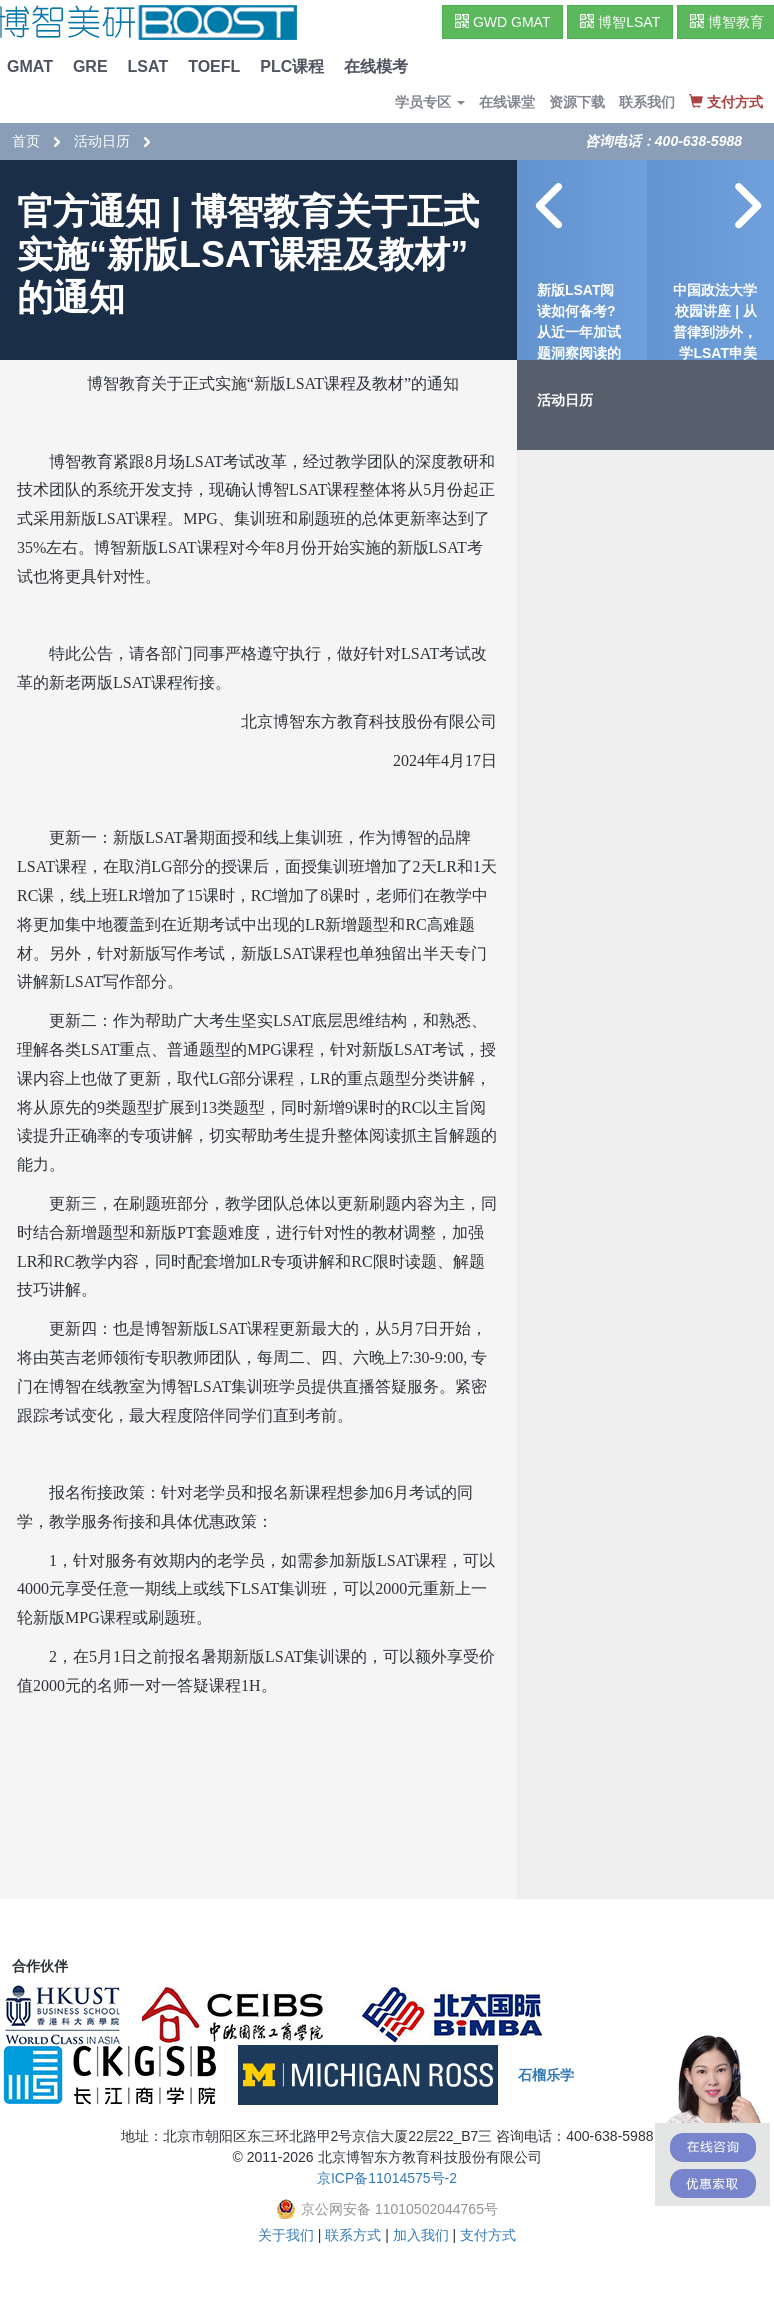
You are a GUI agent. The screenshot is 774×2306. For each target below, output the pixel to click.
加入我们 (421, 2235)
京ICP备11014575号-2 (387, 2178)
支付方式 (488, 2235)
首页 (26, 141)
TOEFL (214, 66)
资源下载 (577, 102)
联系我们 (647, 102)
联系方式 (353, 2235)
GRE (90, 66)
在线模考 (376, 66)
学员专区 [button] (430, 102)
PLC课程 (292, 66)
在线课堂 (507, 102)
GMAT (30, 66)
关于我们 (286, 2235)
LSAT (148, 66)
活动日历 (102, 141)
